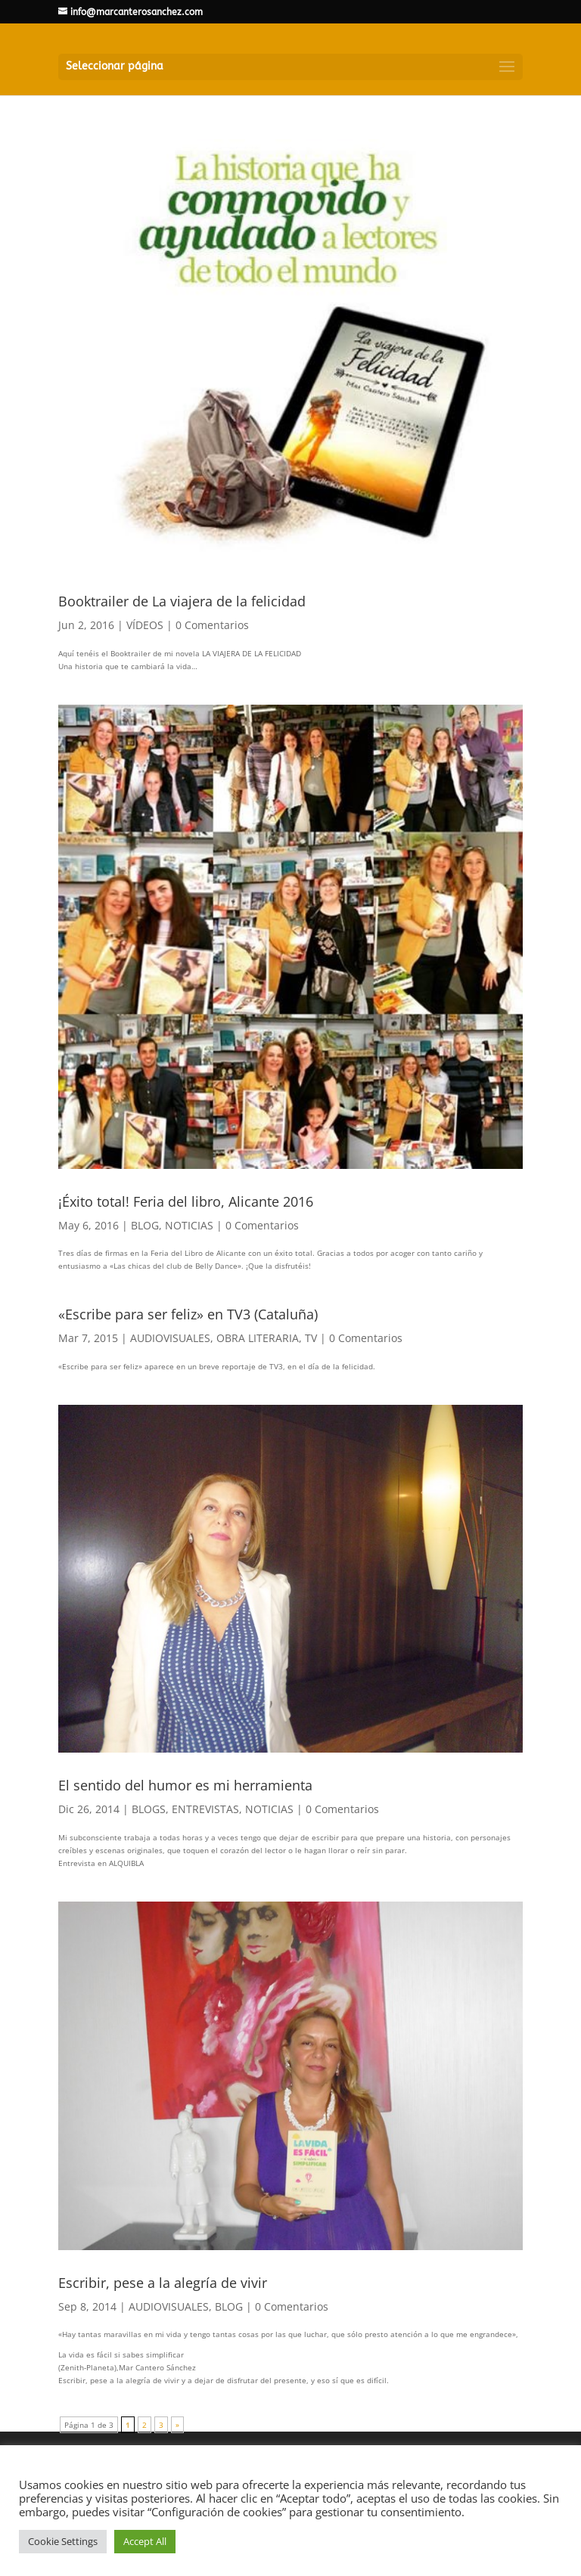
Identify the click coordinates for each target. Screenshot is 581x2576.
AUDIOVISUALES (170, 1338)
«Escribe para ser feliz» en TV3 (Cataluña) (188, 1314)
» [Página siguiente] (177, 2424)
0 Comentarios (212, 625)
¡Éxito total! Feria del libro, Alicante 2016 (185, 1201)
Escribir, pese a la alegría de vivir (162, 2283)
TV (311, 1338)
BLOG (145, 1225)
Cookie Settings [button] (63, 2541)
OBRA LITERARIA (257, 1338)
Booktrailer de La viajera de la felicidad (182, 601)
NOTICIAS (189, 1225)
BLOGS (149, 1809)
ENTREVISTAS (205, 1809)
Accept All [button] (144, 2541)
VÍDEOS (144, 625)
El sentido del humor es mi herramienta (185, 1785)
